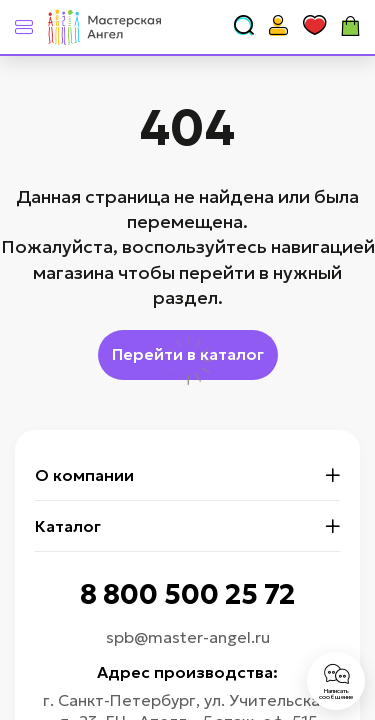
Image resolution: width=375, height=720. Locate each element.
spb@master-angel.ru (188, 637)
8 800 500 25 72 (187, 594)
